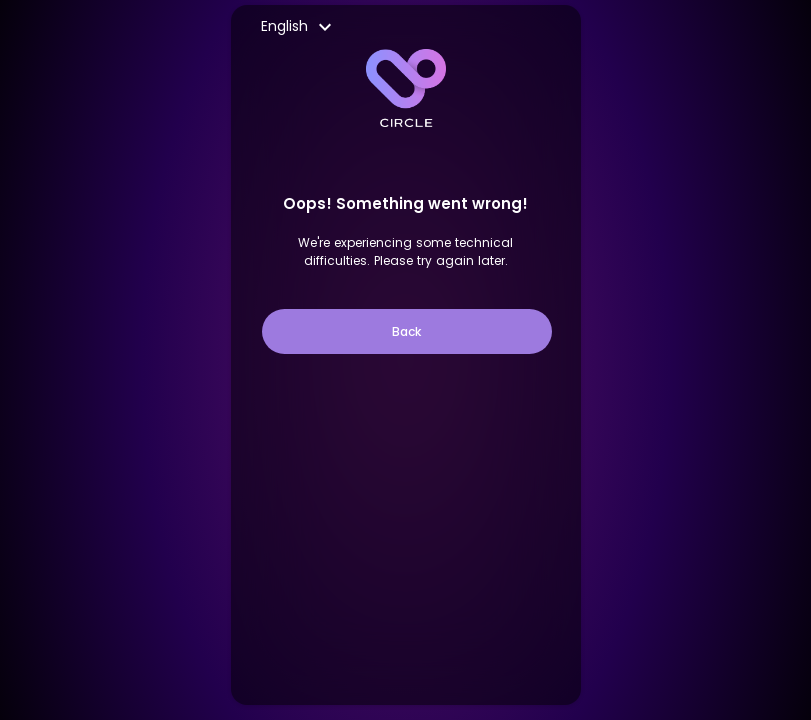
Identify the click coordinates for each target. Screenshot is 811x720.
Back (406, 331)
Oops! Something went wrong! (405, 203)
